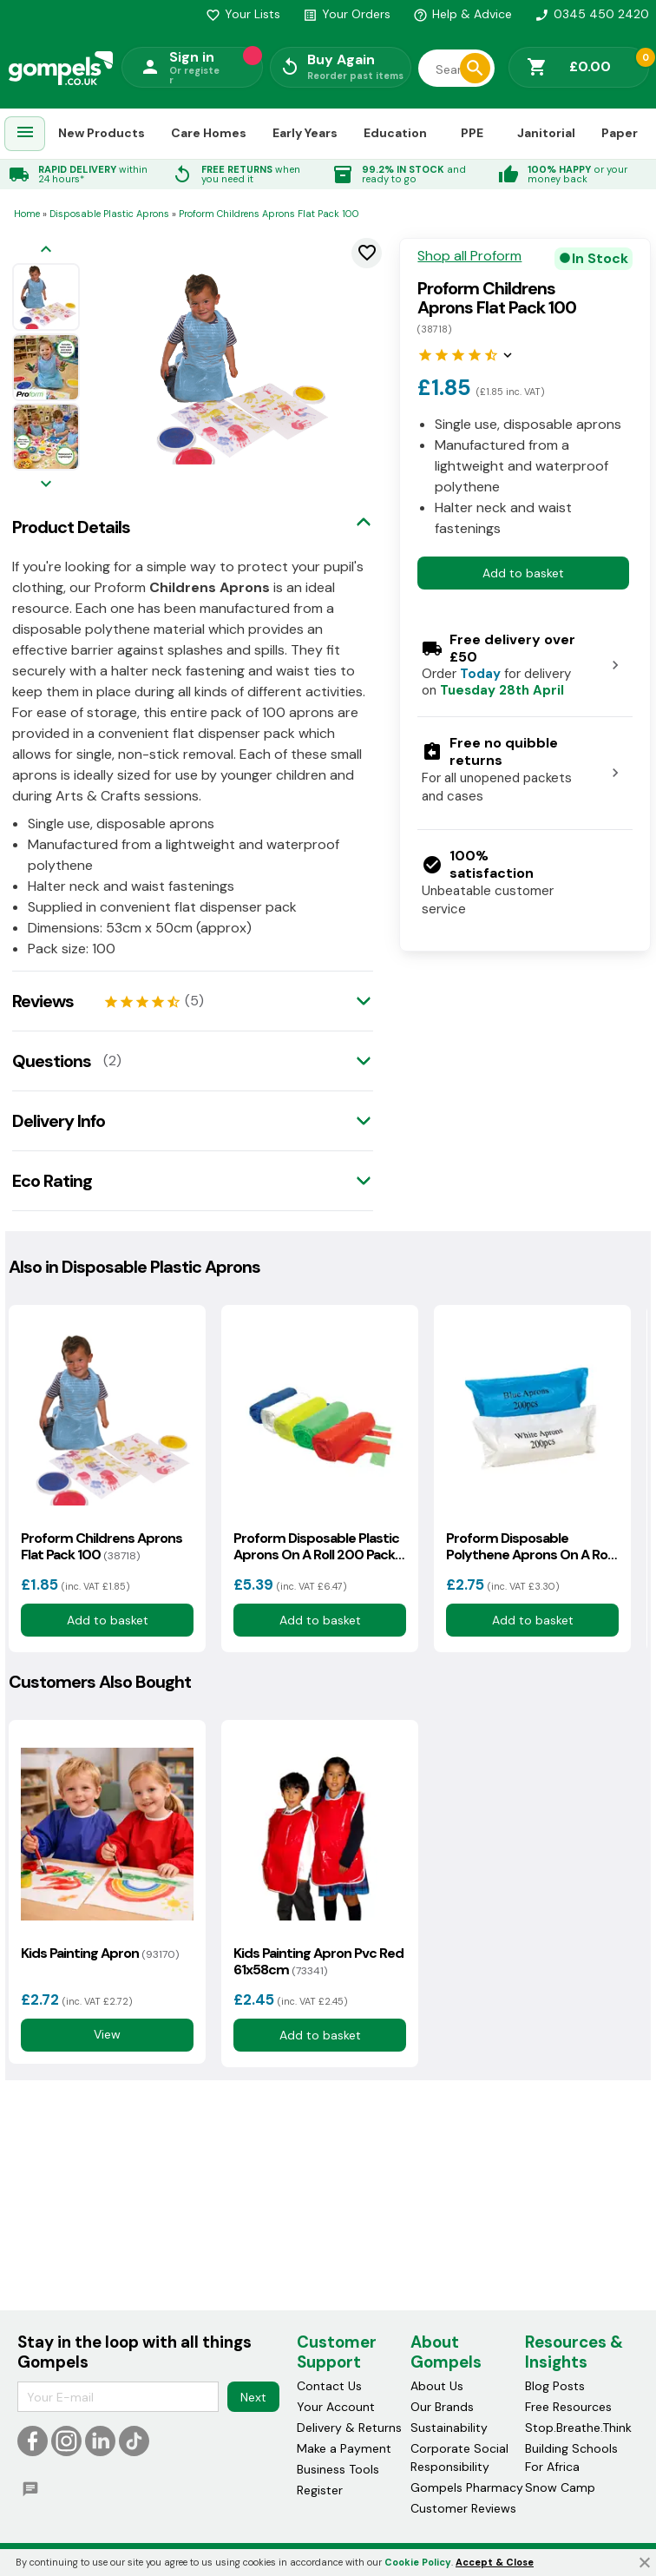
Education (395, 133)
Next (253, 2397)
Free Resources (568, 2407)
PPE (472, 133)
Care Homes (208, 133)
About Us (436, 2387)
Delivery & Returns (349, 2428)
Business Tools (338, 2470)
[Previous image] (46, 250)
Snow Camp (560, 2488)
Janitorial (546, 133)
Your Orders (346, 14)
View (107, 2034)
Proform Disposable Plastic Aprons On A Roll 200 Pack (316, 1546)
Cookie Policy (417, 2562)
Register (320, 2491)
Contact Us (329, 2387)
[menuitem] (25, 134)
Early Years (305, 133)
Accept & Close (495, 2562)
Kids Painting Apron (100, 1953)
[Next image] (46, 484)
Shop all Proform (469, 256)
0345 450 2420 (592, 14)
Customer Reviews (463, 2509)
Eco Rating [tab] (52, 1180)
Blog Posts (555, 2387)
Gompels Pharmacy (466, 2488)
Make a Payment (344, 2449)
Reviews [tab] (43, 1001)
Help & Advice (462, 14)
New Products (101, 133)
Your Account (336, 2407)
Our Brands (442, 2407)
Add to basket (523, 573)
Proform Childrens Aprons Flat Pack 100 (101, 1546)
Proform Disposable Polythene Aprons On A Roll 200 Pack (529, 1546)
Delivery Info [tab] (58, 1121)
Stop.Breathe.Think (578, 2428)
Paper (619, 133)
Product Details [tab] (71, 527)
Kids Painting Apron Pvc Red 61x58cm (318, 1961)
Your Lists (243, 14)
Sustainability (449, 2428)
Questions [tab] (51, 1061)
